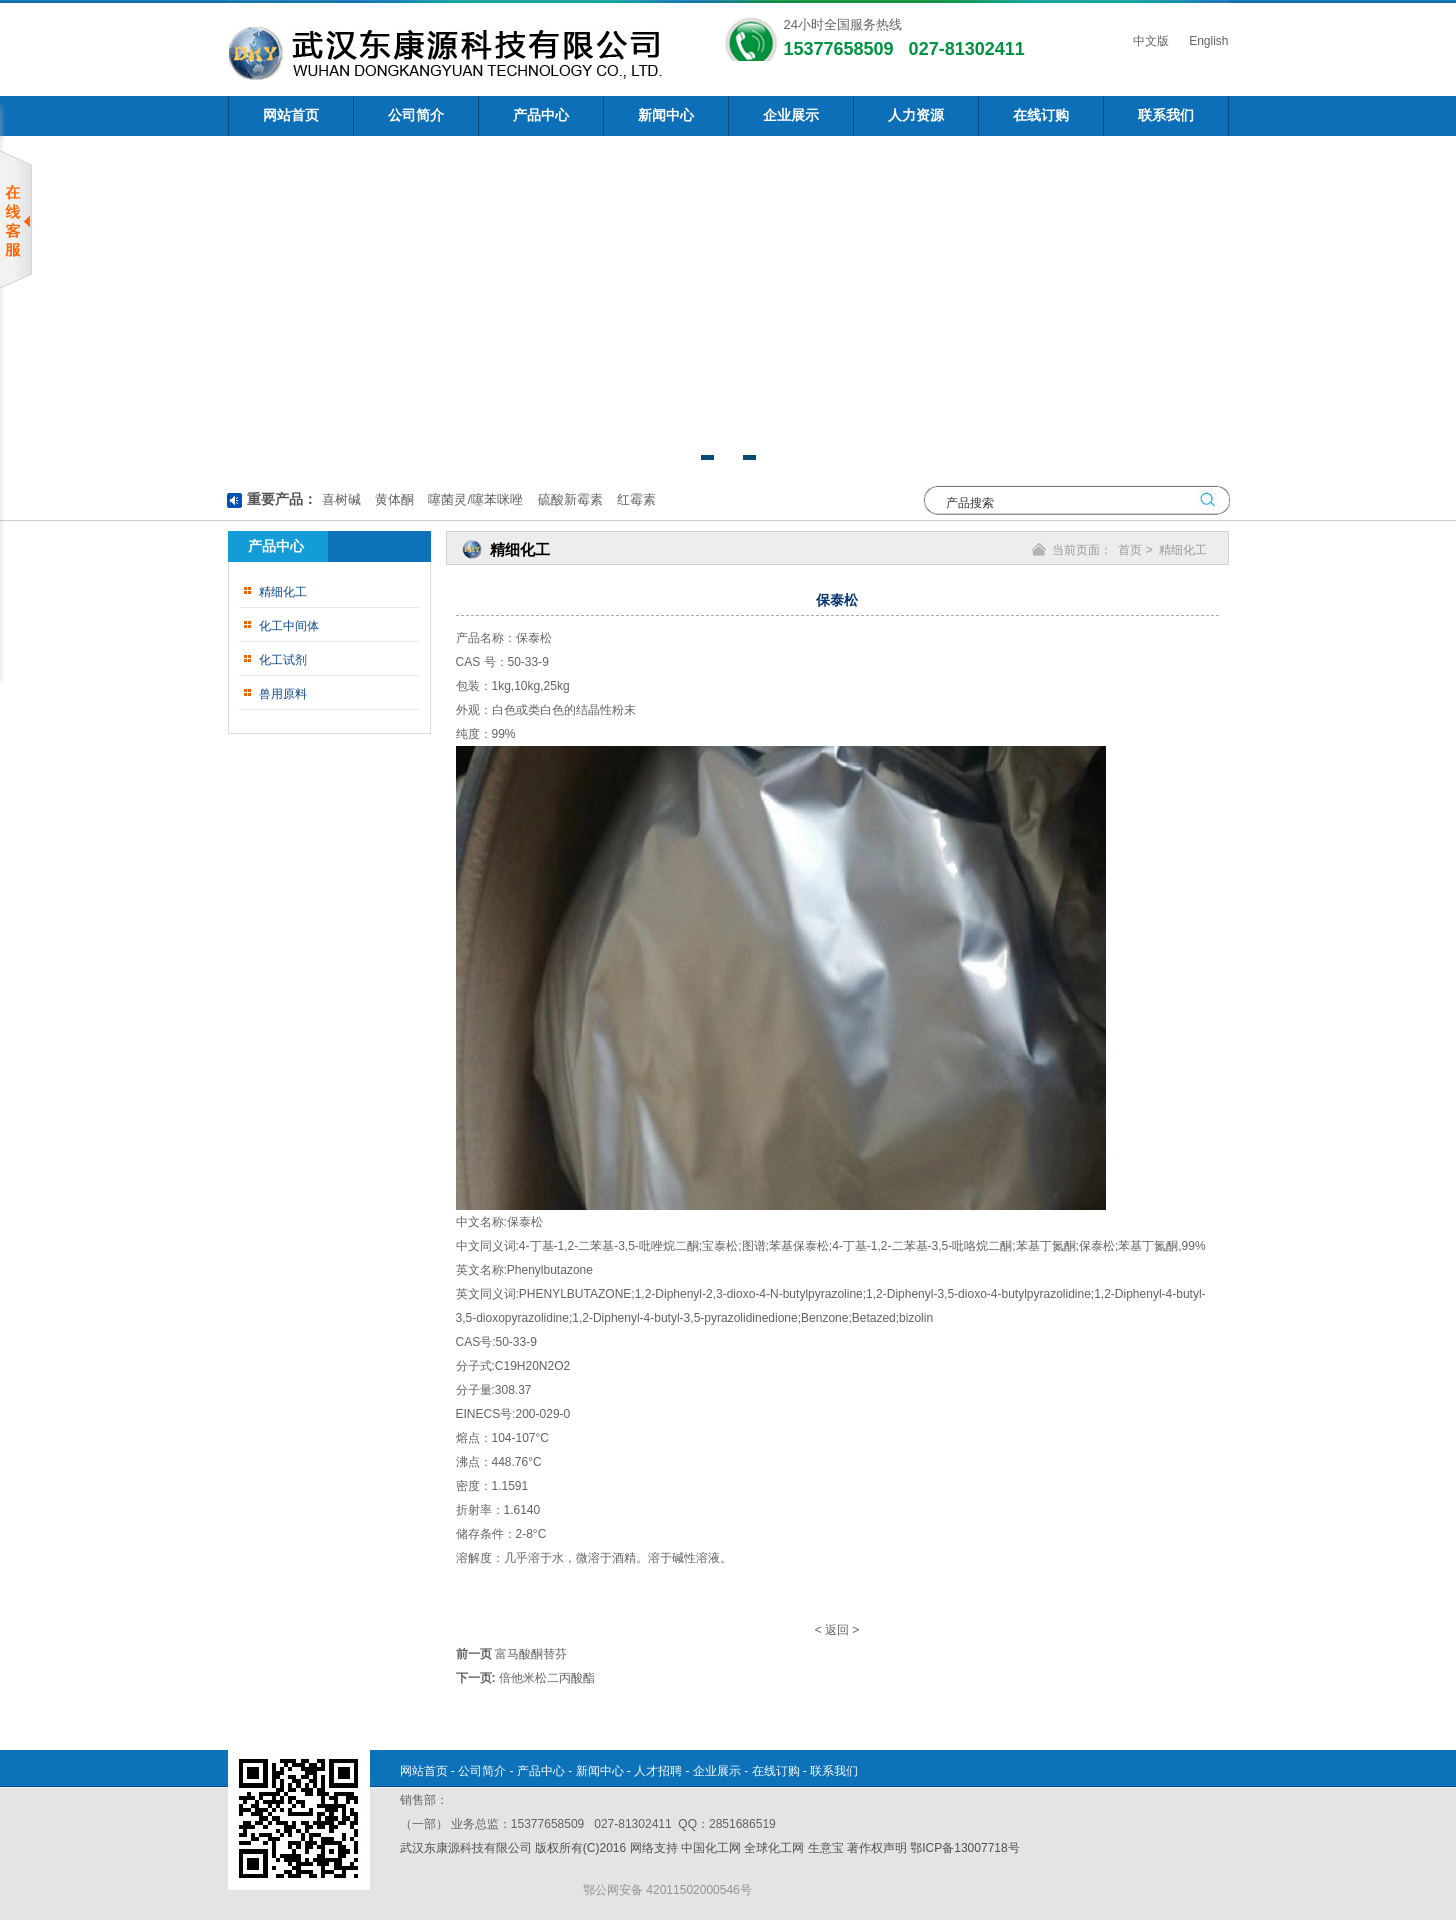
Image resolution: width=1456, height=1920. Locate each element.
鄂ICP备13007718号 (964, 1848)
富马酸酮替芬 (531, 1654)
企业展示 (791, 115)
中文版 (1149, 41)
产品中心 (541, 115)
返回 (837, 1630)
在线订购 (1041, 115)
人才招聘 (658, 1771)
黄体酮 (392, 499)
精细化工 (283, 592)
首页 (1130, 550)
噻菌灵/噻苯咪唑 (474, 499)
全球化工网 (774, 1848)
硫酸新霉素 (568, 499)
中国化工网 (711, 1848)
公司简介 (416, 115)
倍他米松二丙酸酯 (547, 1678)
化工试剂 (283, 660)
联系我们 (1166, 115)
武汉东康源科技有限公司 (467, 1848)
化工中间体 (289, 626)
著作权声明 (877, 1848)
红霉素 (634, 499)
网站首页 (291, 115)
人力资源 (916, 115)
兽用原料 (283, 694)
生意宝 (826, 1848)
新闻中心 (666, 115)
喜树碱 (341, 499)
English (1207, 41)
